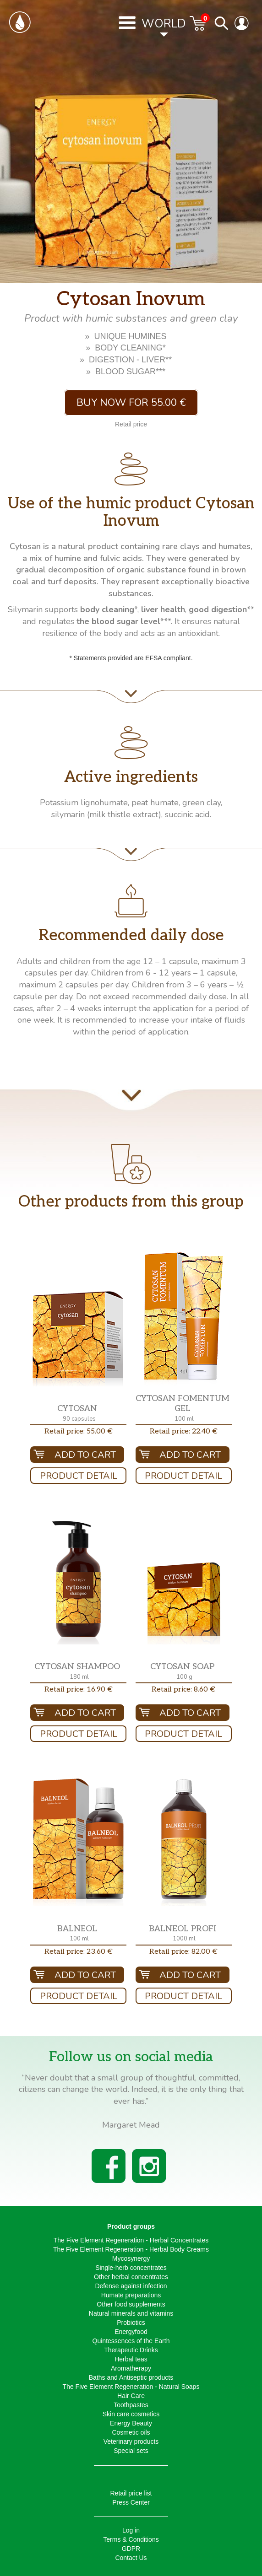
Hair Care (131, 2395)
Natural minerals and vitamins (131, 2313)
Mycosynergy (131, 2258)
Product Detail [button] (78, 1476)
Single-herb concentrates (131, 2267)
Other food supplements (131, 2304)
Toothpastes (131, 2405)
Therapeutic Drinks (131, 2350)
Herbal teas (131, 2359)
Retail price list (131, 2493)
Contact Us (131, 2557)
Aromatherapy (131, 2368)
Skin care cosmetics (131, 2414)
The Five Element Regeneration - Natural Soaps (131, 2386)
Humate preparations (131, 2295)
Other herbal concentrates (131, 2276)
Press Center (131, 2502)
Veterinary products (131, 2441)
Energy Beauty (131, 2423)
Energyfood (131, 2331)
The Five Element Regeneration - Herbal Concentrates (131, 2240)
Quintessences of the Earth (131, 2340)
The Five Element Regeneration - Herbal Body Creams (131, 2249)
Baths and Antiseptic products (131, 2377)
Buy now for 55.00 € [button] (131, 403)
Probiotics (131, 2322)
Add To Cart (85, 1455)
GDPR (131, 2548)
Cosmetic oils (131, 2432)
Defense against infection (131, 2286)
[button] (78, 1338)
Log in (131, 2530)
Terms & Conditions (130, 2539)
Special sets (131, 2450)
